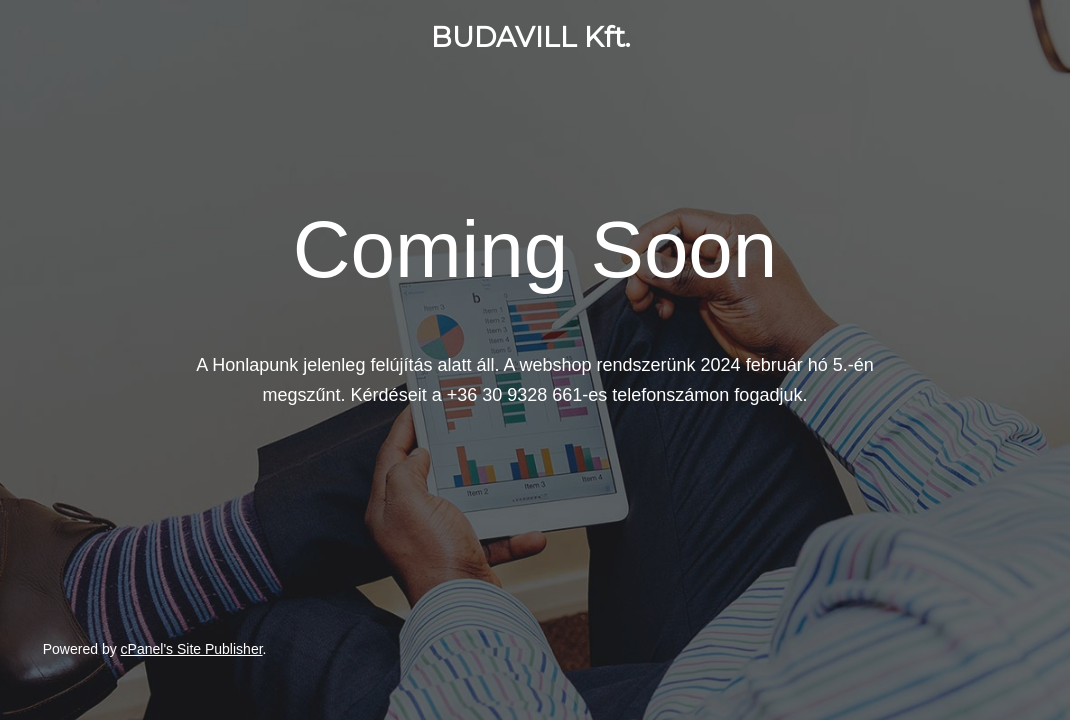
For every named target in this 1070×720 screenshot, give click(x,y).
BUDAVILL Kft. (530, 37)
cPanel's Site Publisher (192, 649)
